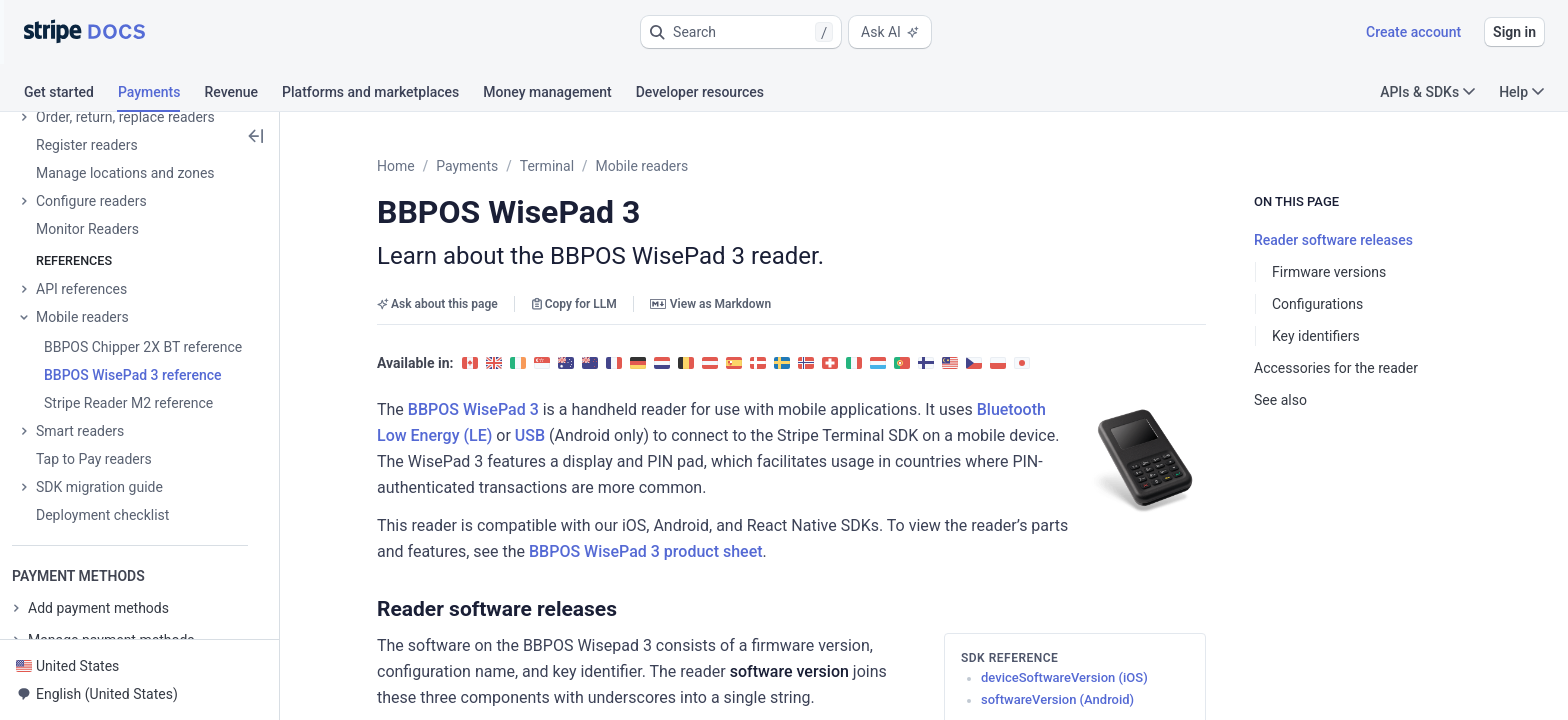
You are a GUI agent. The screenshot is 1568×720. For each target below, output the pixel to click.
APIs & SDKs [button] (1427, 92)
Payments (467, 166)
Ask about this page (437, 304)
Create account (1413, 32)
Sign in (1514, 32)
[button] (741, 32)
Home (396, 166)
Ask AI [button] (890, 32)
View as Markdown (710, 304)
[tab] (71, 95)
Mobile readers (642, 166)
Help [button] (1521, 92)
